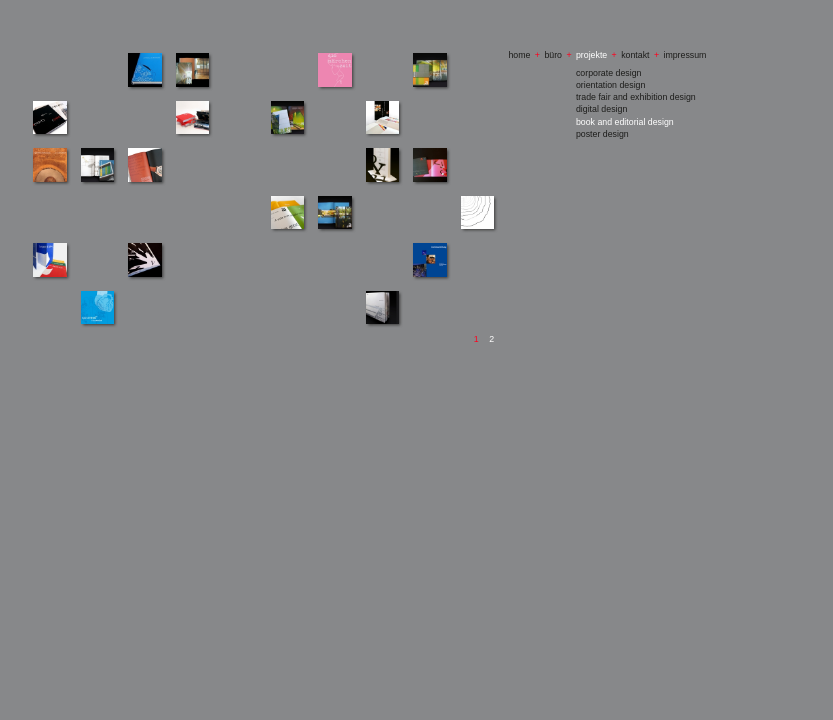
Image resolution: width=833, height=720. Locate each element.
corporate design (609, 73)
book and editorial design (625, 122)
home (519, 55)
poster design (602, 134)
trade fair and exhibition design (636, 97)
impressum (684, 55)
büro (553, 55)
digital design (601, 109)
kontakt (635, 55)
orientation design (610, 85)
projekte (591, 55)
